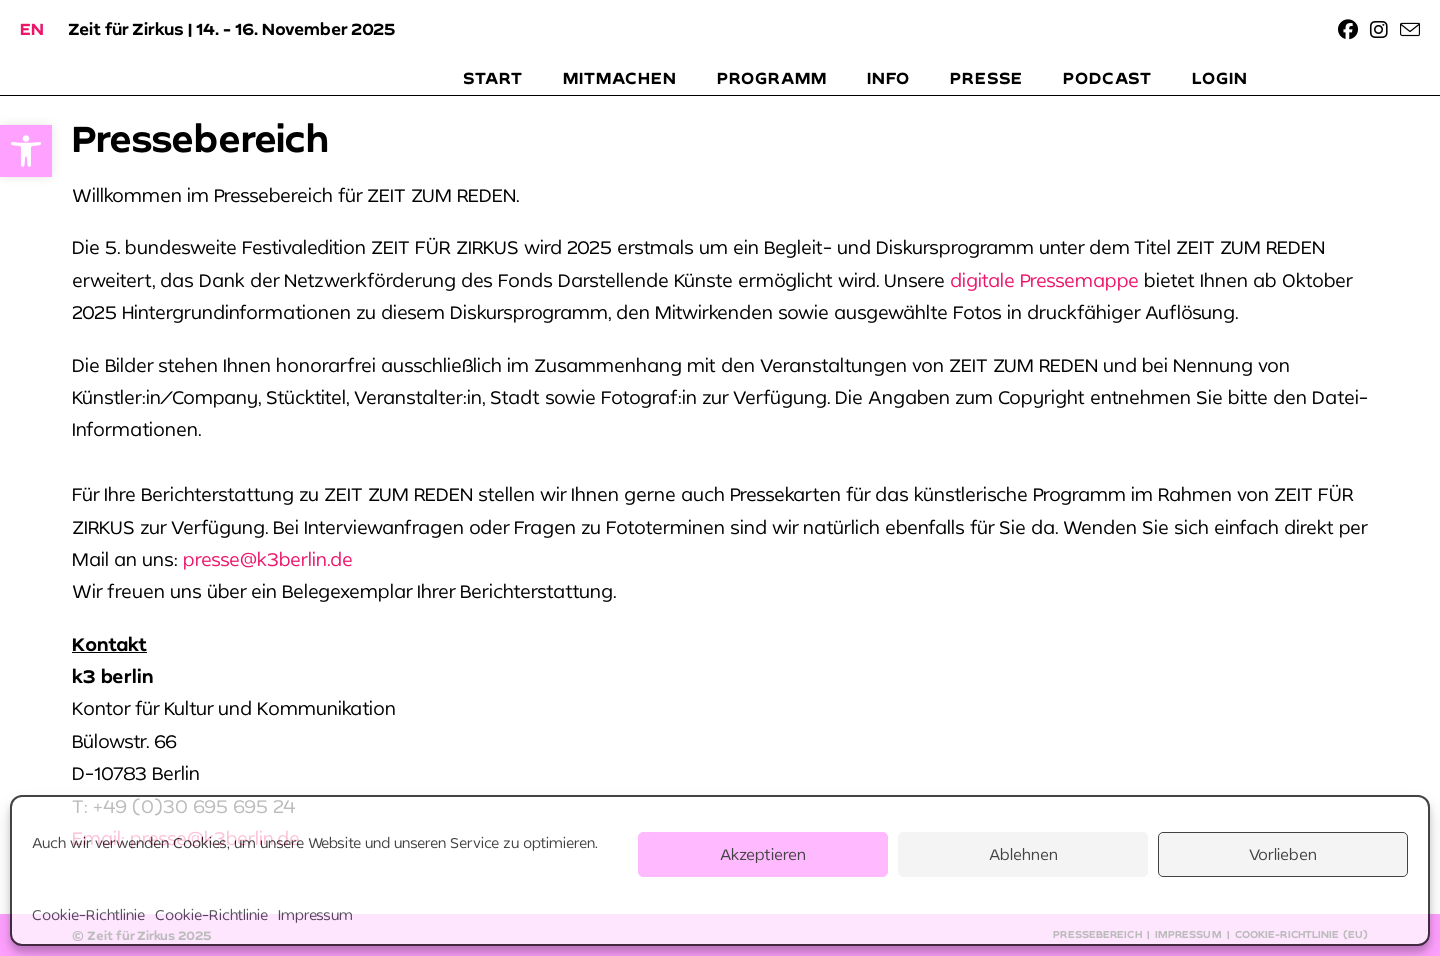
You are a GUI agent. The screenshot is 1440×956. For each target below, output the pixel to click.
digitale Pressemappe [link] (1044, 280)
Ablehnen (1023, 854)
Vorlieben (1283, 854)
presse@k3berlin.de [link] (268, 559)
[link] (26, 151)
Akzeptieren (763, 854)
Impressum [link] (315, 914)
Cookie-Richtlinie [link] (88, 914)
